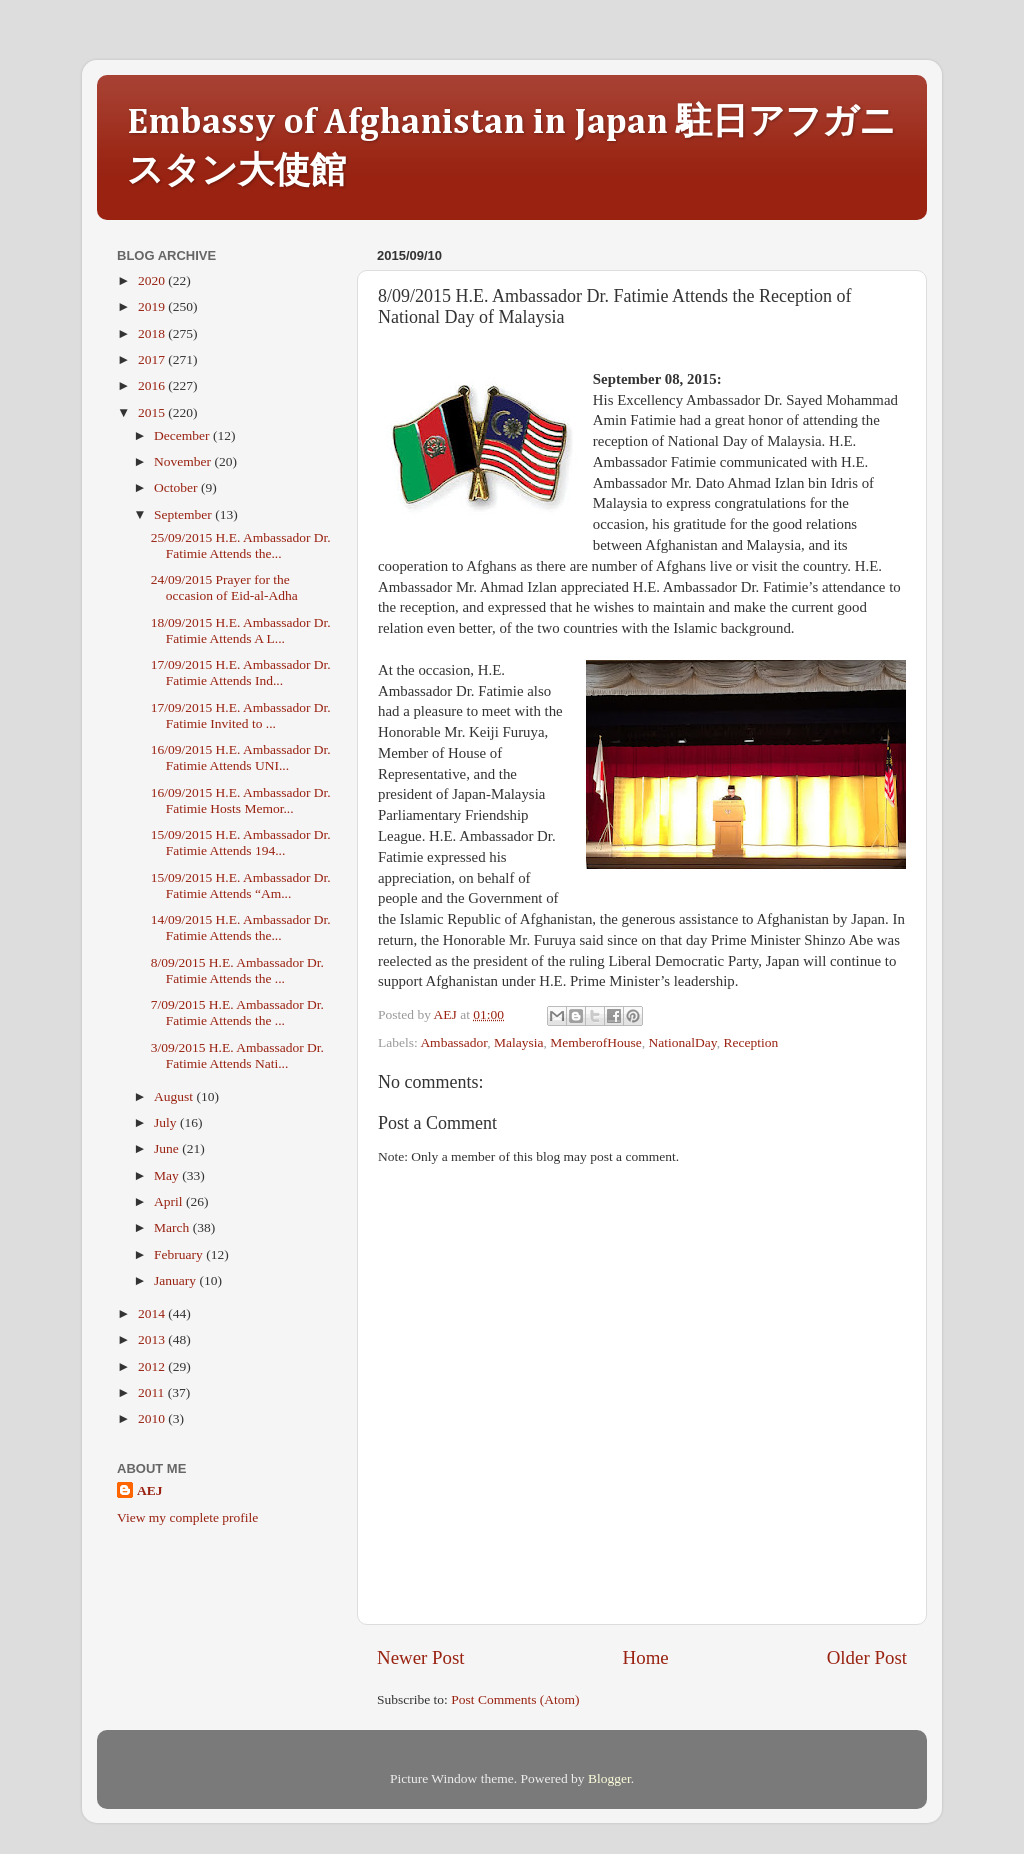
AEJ (150, 1490)
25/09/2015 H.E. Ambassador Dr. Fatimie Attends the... (241, 545)
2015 (153, 412)
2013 (153, 1339)
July (167, 1122)
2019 (153, 306)
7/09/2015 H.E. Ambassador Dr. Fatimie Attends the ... (237, 1012)
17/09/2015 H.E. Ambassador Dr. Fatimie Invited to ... (241, 715)
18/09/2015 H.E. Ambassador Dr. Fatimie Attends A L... (241, 630)
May (168, 1175)
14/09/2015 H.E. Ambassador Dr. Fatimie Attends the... (241, 927)
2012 (153, 1366)
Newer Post (421, 1657)
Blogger (609, 1778)
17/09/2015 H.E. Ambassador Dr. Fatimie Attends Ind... (241, 672)
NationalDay (683, 1042)
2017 (153, 359)
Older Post (867, 1657)
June (168, 1148)
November (184, 461)
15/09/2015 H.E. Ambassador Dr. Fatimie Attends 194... (241, 842)
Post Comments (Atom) (515, 1699)
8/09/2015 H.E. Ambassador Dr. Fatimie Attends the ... (237, 970)
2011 (153, 1392)
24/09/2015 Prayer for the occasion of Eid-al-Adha (224, 587)
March (173, 1227)
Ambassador (453, 1042)
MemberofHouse (595, 1042)
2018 (153, 333)
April (170, 1201)
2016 (153, 385)
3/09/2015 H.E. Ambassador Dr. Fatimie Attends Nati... (237, 1055)
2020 (153, 280)
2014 (153, 1313)
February (180, 1254)
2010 (153, 1418)
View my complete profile (187, 1517)
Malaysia (519, 1042)
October (177, 487)
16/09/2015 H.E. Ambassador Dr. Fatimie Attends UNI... (241, 757)
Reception (750, 1042)
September (184, 514)
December (183, 435)
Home (646, 1657)
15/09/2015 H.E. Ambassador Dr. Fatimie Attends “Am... (241, 885)
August (175, 1096)
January (176, 1280)
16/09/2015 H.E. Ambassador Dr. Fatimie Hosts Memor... (241, 800)
